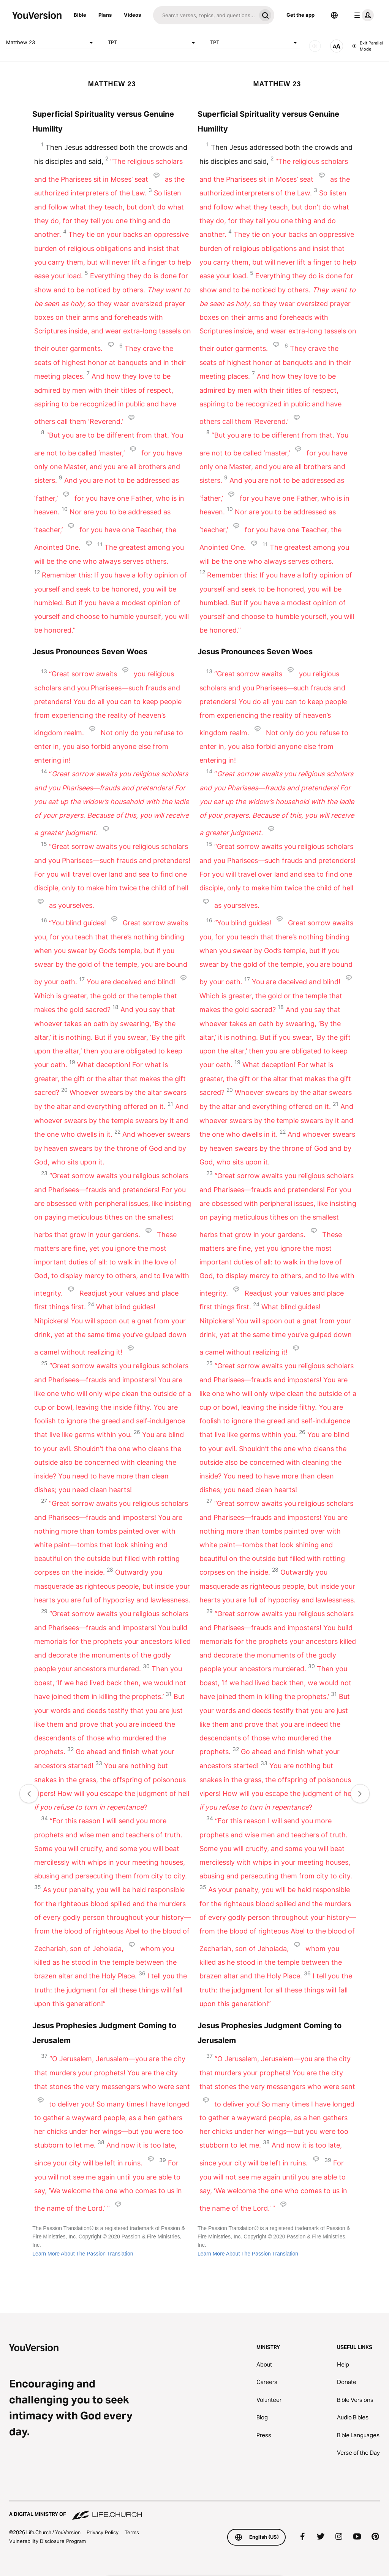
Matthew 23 (51, 42)
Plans (105, 15)
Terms (132, 2532)
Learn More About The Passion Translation (82, 2254)
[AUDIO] (315, 46)
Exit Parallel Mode (367, 46)
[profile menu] (362, 15)
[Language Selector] (334, 15)
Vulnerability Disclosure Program (47, 2541)
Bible (80, 15)
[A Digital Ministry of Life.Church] (194, 2510)
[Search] (204, 15)
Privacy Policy (103, 2532)
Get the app (300, 15)
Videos (132, 15)
